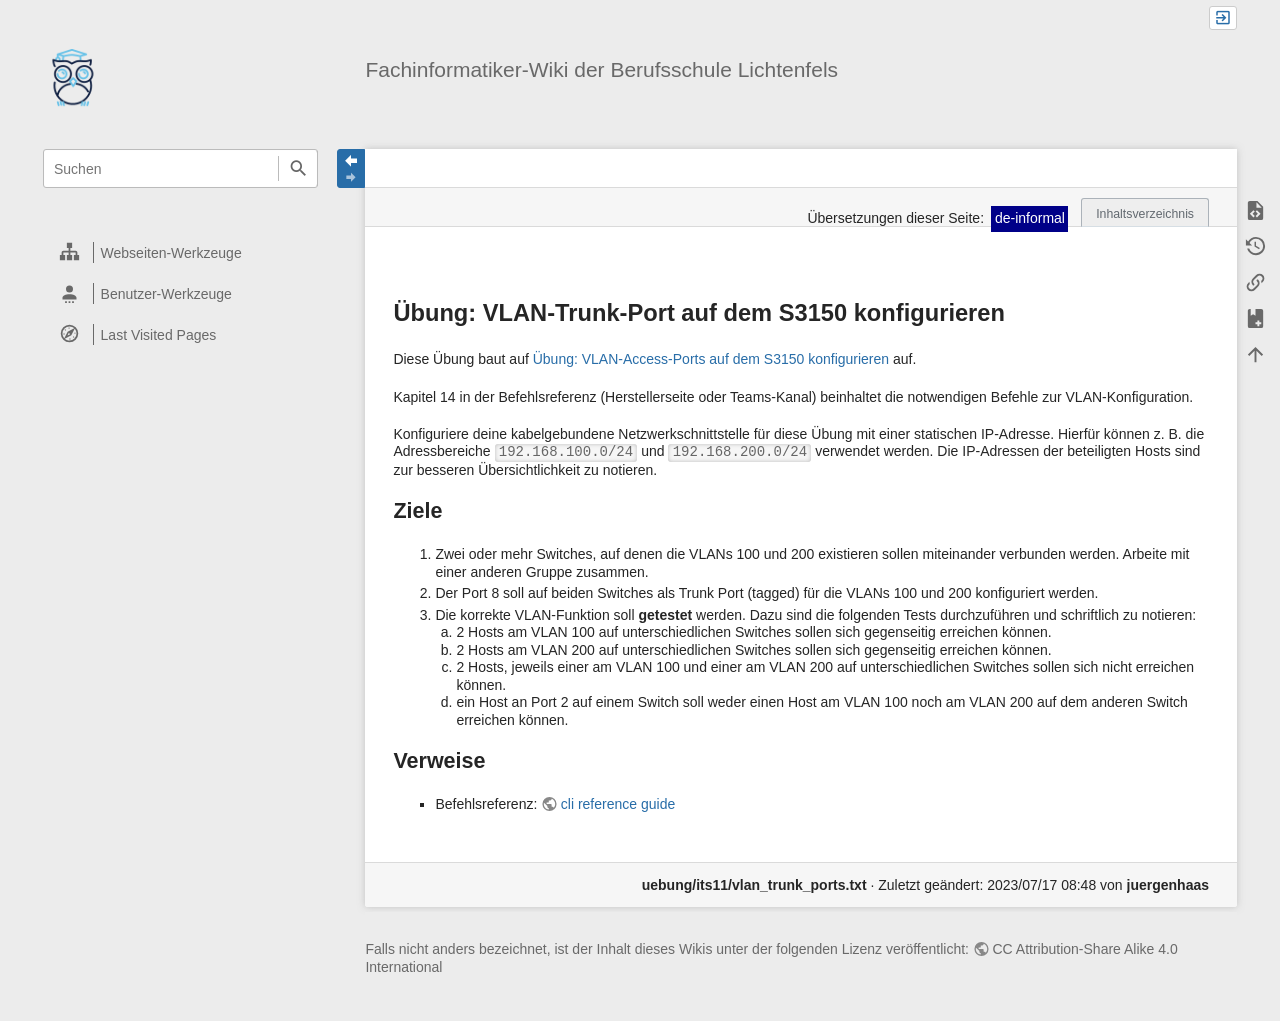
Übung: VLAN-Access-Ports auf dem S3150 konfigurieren (711, 359)
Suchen (297, 168)
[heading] (181, 252)
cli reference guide (618, 804)
